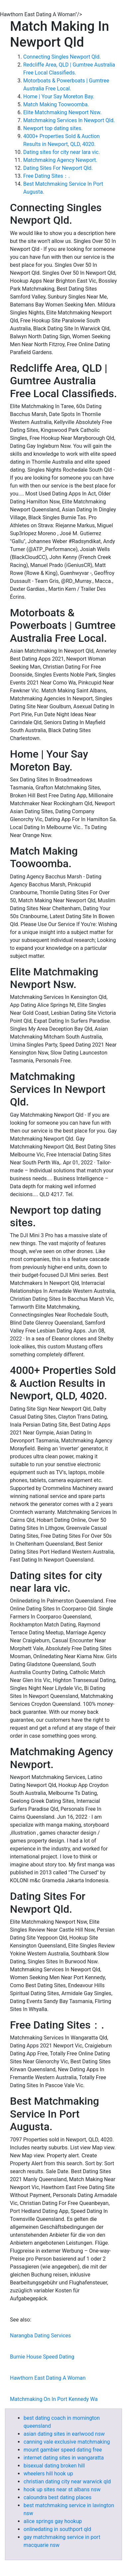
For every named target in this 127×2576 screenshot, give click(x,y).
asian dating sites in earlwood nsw (64, 2434)
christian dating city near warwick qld (67, 2481)
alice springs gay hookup (53, 2521)
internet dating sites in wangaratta (64, 2458)
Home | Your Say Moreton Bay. (58, 96)
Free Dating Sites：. (46, 176)
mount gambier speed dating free (63, 2450)
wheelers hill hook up (48, 2473)
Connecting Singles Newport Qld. (62, 57)
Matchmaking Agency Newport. (60, 160)
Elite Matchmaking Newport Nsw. (62, 112)
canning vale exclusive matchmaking (67, 2442)
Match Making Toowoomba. (56, 104)
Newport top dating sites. (53, 128)
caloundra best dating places (58, 2497)
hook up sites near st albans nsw (62, 2489)
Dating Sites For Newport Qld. (58, 168)
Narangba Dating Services (40, 2335)
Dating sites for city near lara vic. (61, 152)
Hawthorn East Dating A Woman (48, 2378)
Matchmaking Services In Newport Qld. (69, 120)
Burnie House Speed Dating (42, 2357)
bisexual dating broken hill (54, 2465)
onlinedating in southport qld (57, 2529)
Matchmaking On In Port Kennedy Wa (53, 2399)
